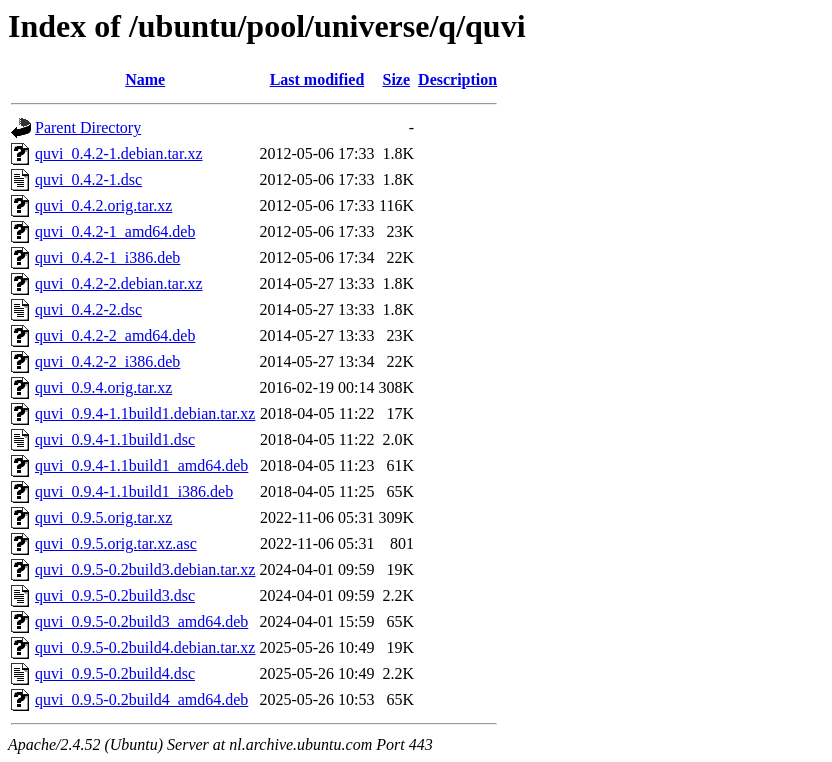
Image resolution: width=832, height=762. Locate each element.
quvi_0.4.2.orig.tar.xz (103, 205)
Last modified (317, 79)
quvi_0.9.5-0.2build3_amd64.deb (141, 621)
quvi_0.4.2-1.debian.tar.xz (119, 153)
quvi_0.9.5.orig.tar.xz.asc (116, 543)
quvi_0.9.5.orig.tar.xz (103, 517)
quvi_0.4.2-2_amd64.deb (115, 335)
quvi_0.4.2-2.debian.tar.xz (119, 283)
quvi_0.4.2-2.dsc (88, 309)
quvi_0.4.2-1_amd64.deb (115, 231)
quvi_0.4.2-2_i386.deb (107, 361)
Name (145, 79)
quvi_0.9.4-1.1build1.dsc (115, 439)
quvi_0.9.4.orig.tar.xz (103, 387)
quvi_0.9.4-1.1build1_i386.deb (134, 491)
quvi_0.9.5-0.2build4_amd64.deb (141, 699)
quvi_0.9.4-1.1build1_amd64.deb (141, 465)
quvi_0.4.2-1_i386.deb (107, 257)
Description (457, 79)
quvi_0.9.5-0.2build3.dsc (115, 595)
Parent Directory (88, 127)
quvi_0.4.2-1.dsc (88, 179)
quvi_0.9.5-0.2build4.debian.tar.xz (145, 647)
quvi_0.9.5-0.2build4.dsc (115, 673)
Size (397, 79)
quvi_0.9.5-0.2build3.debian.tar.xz (145, 569)
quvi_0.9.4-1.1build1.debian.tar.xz (145, 413)
